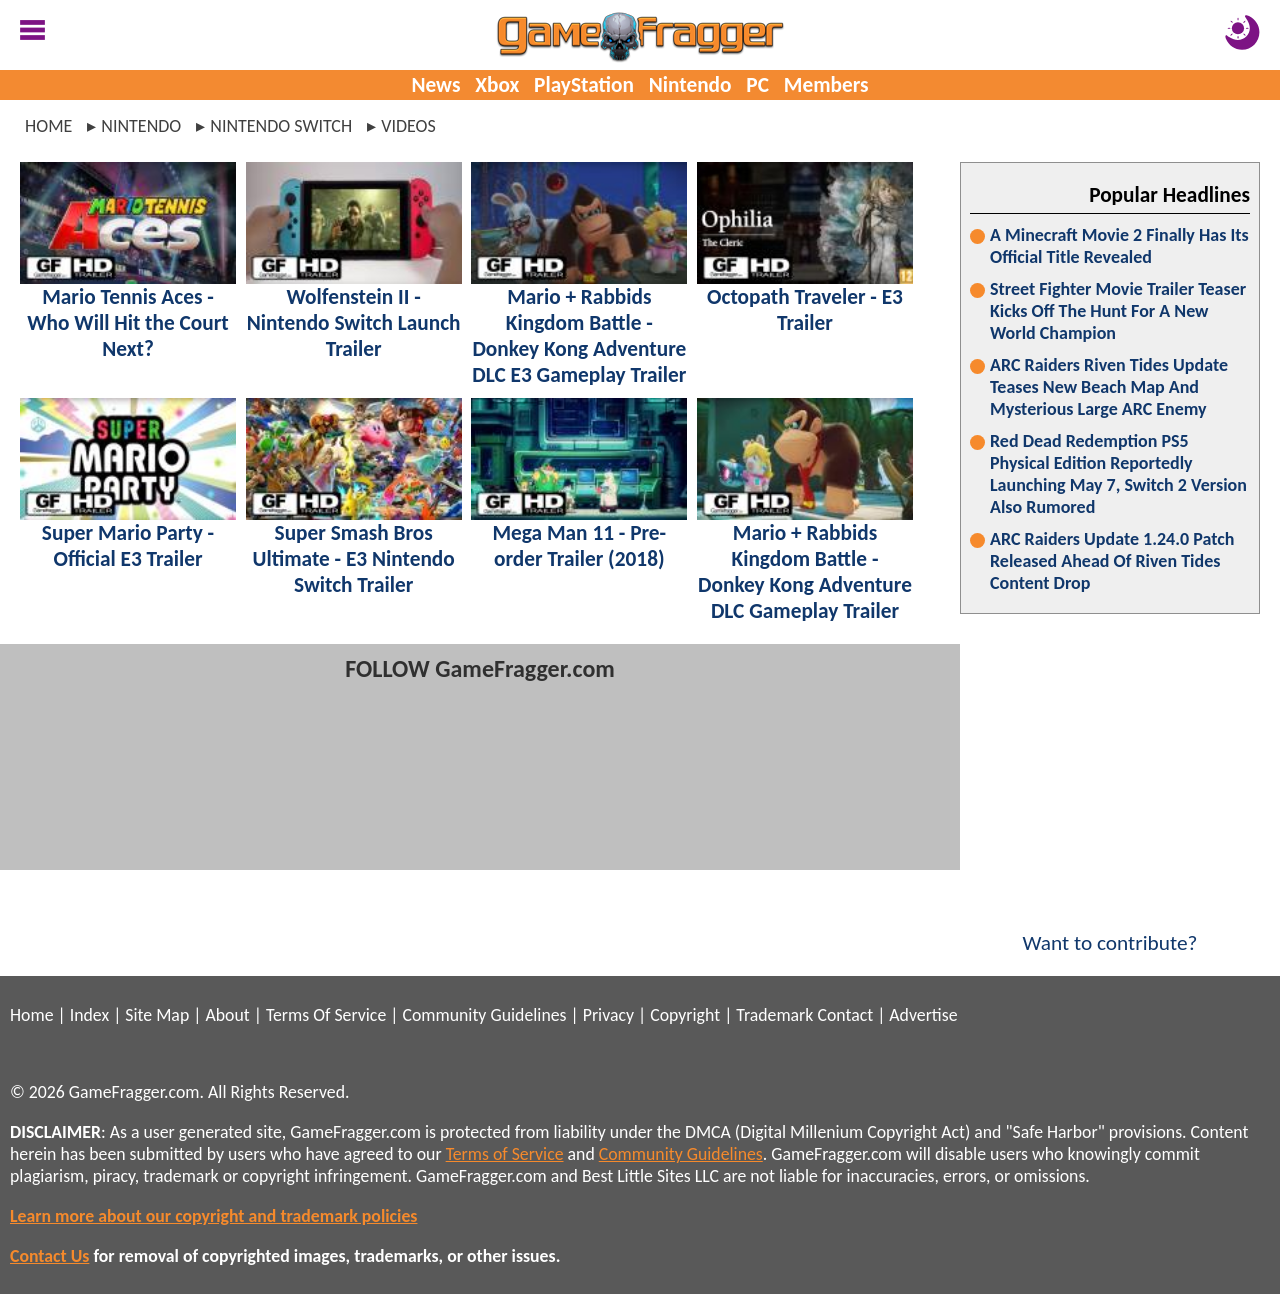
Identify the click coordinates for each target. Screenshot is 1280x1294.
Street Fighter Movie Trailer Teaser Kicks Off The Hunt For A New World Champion (1118, 311)
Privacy (608, 1015)
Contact (845, 1015)
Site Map (157, 1015)
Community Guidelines (484, 1015)
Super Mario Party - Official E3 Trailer (128, 546)
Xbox (497, 85)
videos (408, 126)
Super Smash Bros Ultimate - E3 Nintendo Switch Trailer (354, 559)
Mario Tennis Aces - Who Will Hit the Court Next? (127, 323)
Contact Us (49, 1256)
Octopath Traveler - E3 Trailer (805, 310)
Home (48, 126)
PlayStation (584, 85)
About (227, 1015)
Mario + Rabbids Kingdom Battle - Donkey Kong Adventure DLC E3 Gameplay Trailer (579, 336)
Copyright (685, 1015)
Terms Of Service (326, 1015)
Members (826, 85)
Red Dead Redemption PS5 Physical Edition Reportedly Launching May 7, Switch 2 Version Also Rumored (1118, 474)
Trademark (774, 1015)
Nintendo (690, 85)
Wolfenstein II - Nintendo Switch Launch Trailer (354, 323)
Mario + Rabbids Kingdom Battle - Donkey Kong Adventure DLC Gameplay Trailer (805, 572)
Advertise (923, 1015)
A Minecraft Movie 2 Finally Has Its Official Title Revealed (1119, 246)
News (435, 85)
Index (89, 1015)
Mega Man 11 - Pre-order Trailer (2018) (579, 546)
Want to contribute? (1110, 930)
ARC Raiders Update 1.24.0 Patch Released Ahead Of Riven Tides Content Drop (1112, 561)
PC (757, 85)
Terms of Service (505, 1154)
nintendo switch (281, 126)
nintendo (141, 126)
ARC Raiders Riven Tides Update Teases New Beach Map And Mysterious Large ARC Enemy (1109, 387)
